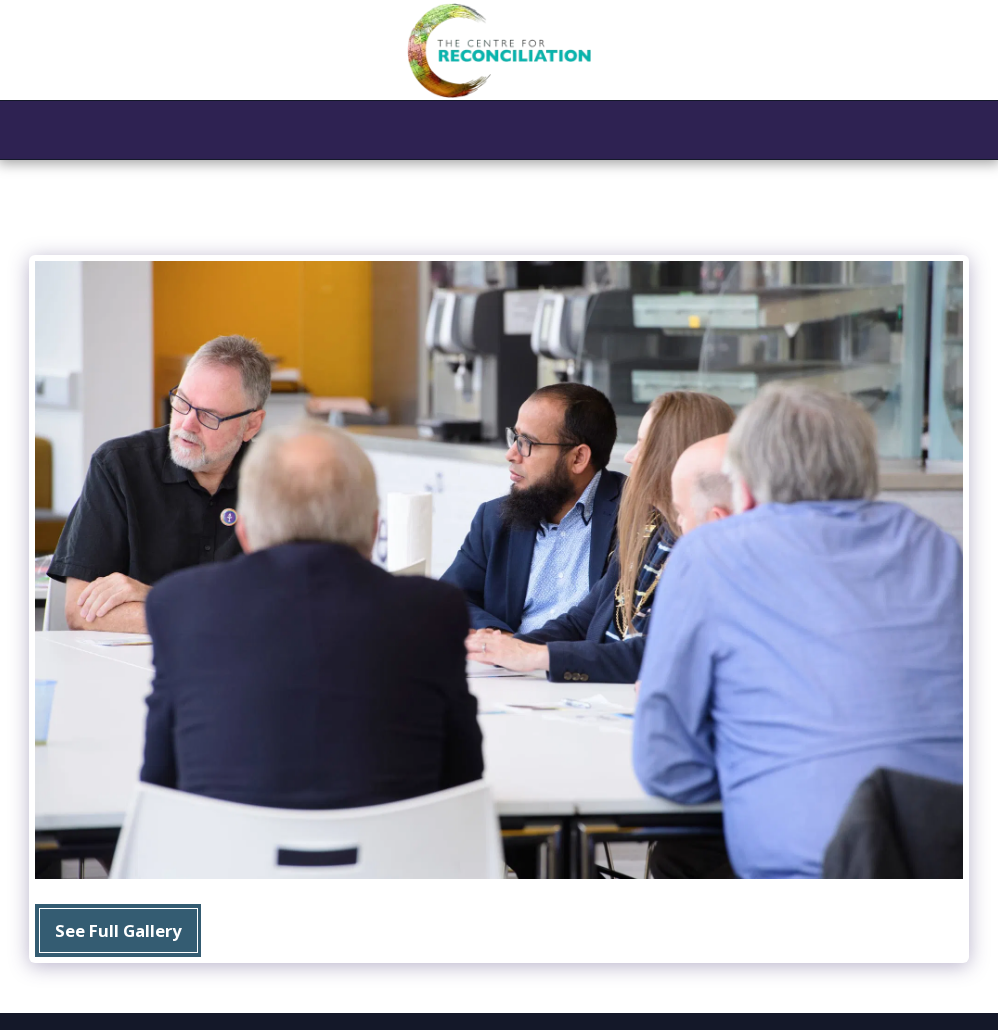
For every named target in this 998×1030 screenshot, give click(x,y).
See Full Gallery (118, 930)
